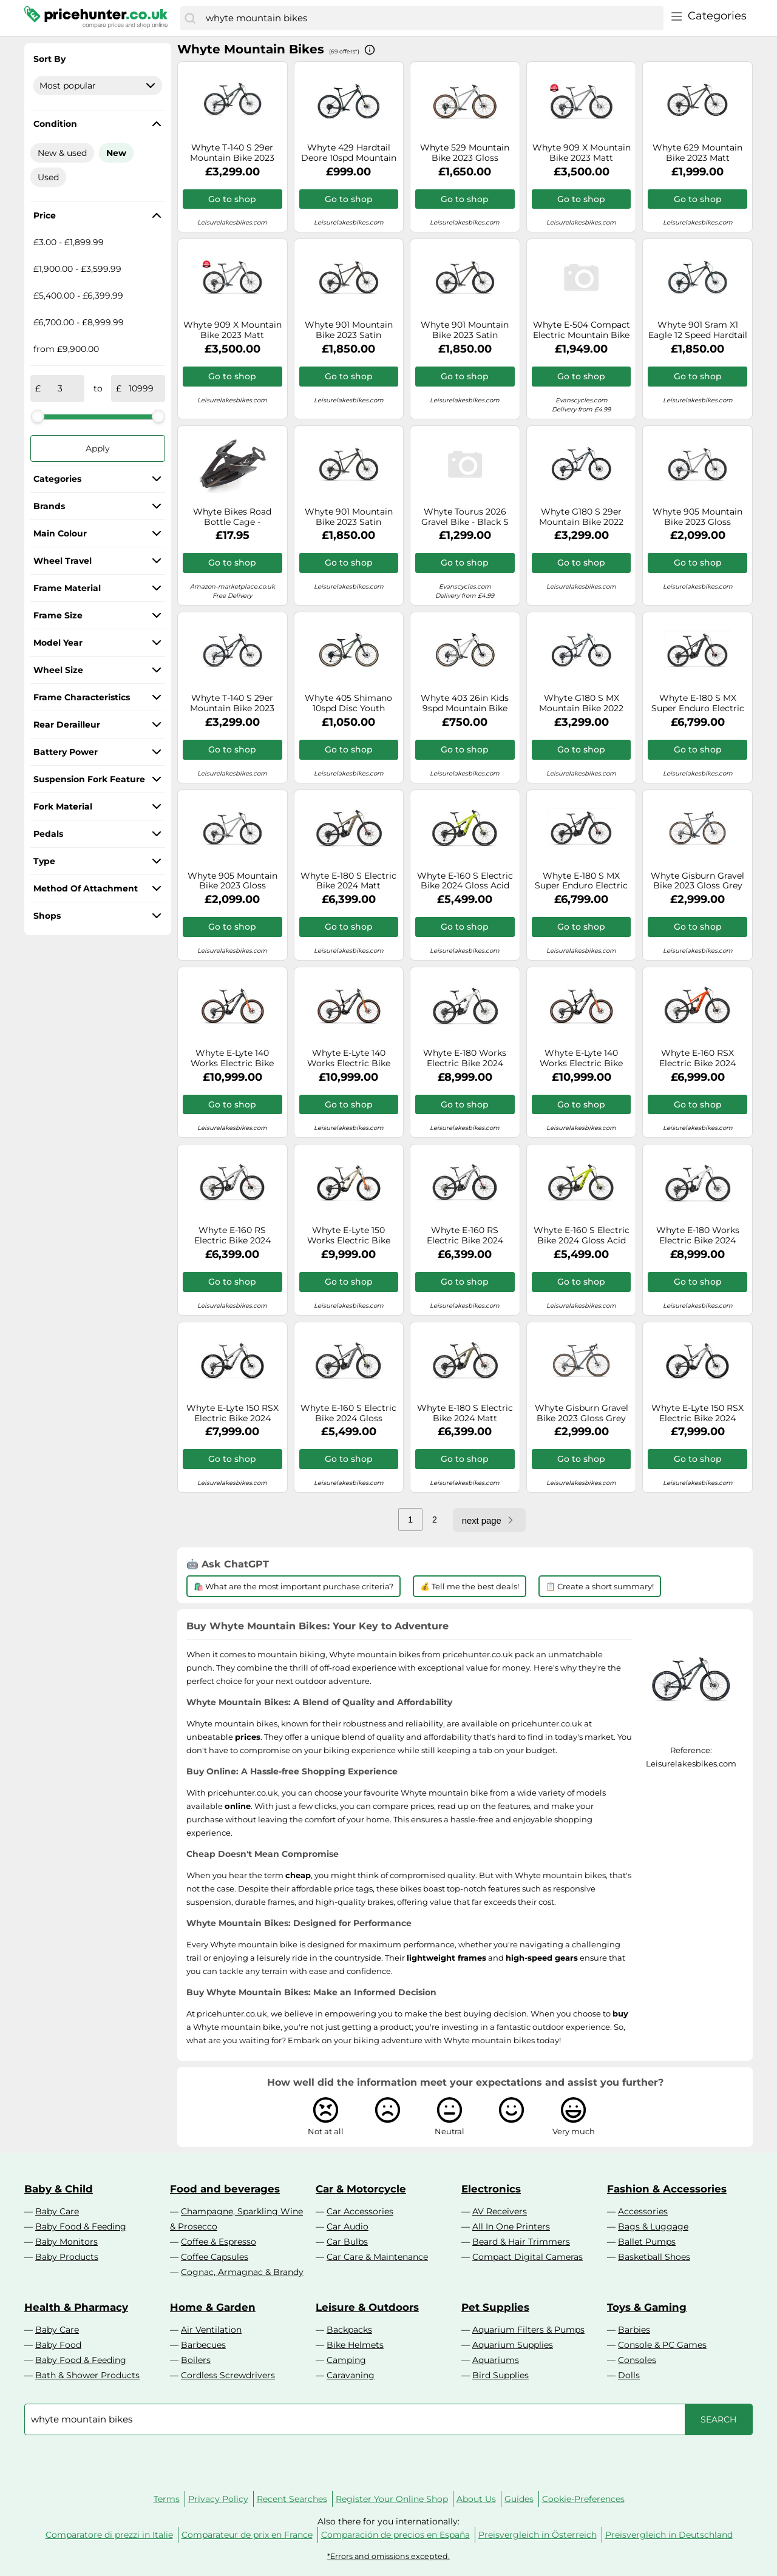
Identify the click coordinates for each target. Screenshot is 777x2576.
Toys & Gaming (647, 2307)
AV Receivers (499, 2211)
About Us (476, 2498)
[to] (140, 388)
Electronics (491, 2189)
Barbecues (203, 2344)
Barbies (634, 2329)
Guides (519, 2498)
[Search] (190, 18)
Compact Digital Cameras (527, 2256)
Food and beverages (225, 2189)
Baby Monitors (66, 2241)
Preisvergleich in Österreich (537, 2534)
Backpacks (349, 2329)
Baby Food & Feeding (80, 2226)
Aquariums (495, 2360)
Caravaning (351, 2375)
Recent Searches (292, 2498)
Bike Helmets (355, 2344)
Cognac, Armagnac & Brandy (242, 2272)
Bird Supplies (500, 2375)
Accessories (643, 2211)
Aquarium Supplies (512, 2344)
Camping (346, 2360)
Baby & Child (58, 2189)
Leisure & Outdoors (367, 2307)
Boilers (196, 2360)
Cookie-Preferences (583, 2498)
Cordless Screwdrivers (228, 2375)
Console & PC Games (662, 2344)
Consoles (637, 2360)
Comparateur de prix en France (247, 2534)
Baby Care (57, 2211)
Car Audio (347, 2226)
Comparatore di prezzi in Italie (109, 2534)
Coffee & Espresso (218, 2241)
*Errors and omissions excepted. (388, 2556)
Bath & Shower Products (87, 2375)
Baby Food (58, 2344)
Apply (98, 448)
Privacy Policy (218, 2498)
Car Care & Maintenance (377, 2256)
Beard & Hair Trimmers (521, 2241)
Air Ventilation (211, 2329)
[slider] (37, 416)
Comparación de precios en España (395, 2534)
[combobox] (431, 18)
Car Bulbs (347, 2241)
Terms (167, 2498)
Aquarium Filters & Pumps (528, 2329)
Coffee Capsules (214, 2256)
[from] (60, 388)
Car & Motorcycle (361, 2189)
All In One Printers (511, 2226)
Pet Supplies (495, 2307)
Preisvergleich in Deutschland (669, 2534)
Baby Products (66, 2256)
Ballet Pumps (647, 2241)
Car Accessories (360, 2211)
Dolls (629, 2375)
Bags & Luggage (653, 2226)
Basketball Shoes (654, 2256)
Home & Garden (213, 2307)
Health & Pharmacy (76, 2307)
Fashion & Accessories (667, 2189)
